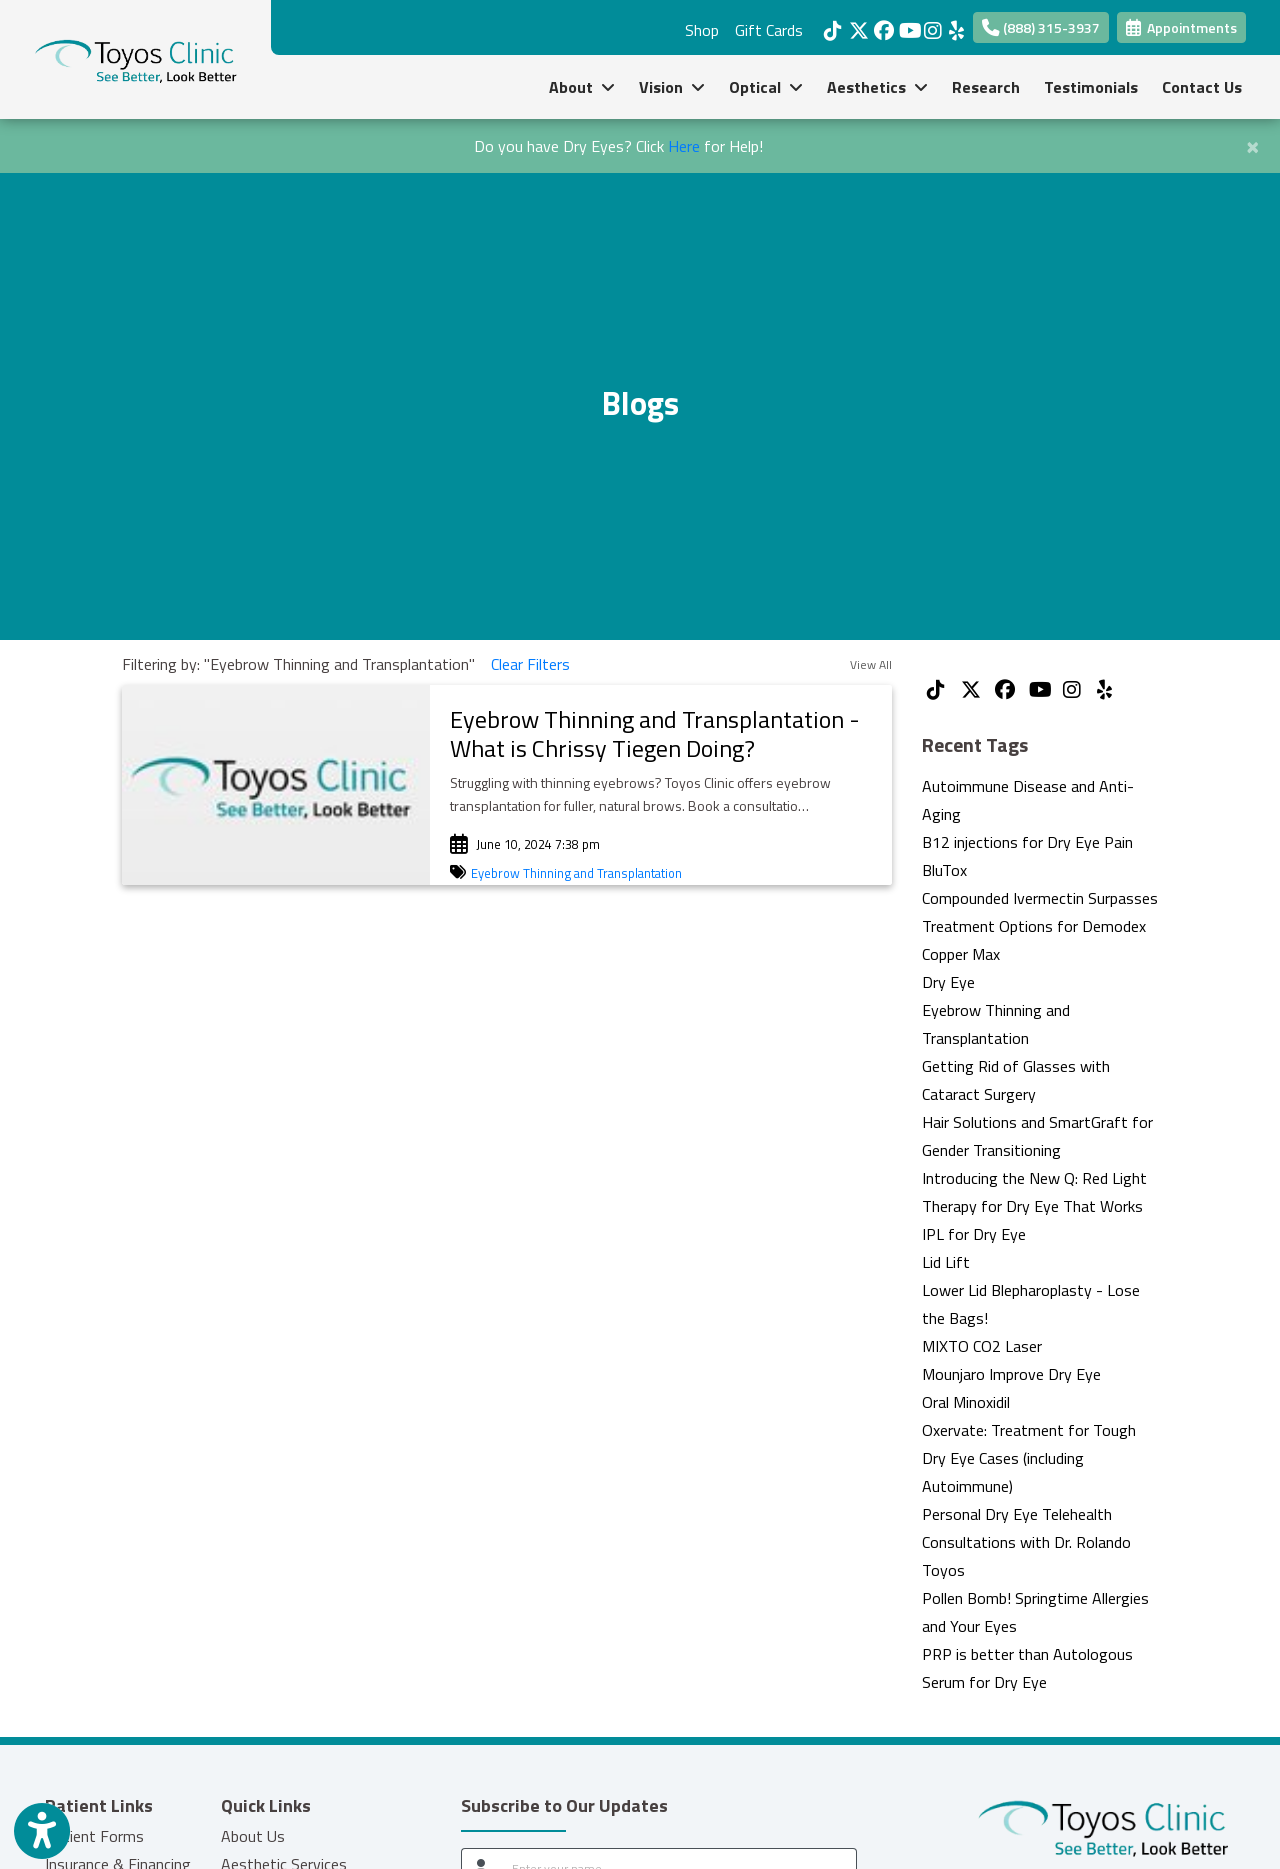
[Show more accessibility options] (42, 1831)
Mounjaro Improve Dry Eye (1011, 1374)
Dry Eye (948, 982)
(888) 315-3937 (1041, 27)
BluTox (944, 870)
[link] (661, 734)
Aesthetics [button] (877, 87)
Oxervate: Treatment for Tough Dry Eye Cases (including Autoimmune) (1029, 1458)
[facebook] (881, 25)
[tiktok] (831, 25)
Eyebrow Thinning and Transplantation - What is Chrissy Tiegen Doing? (655, 733)
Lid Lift (946, 1262)
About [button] (582, 87)
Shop (702, 30)
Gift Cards (769, 30)
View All (871, 664)
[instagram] (931, 25)
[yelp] (956, 25)
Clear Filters (530, 664)
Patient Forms (94, 1836)
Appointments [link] (1181, 27)
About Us (253, 1836)
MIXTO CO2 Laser (982, 1346)
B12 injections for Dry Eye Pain (1027, 842)
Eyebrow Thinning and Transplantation (576, 873)
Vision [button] (672, 87)
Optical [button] (766, 87)
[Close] (1252, 144)
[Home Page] (135, 58)
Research (986, 87)
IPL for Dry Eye (974, 1234)
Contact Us (1202, 87)
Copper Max (961, 954)
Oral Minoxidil (966, 1402)
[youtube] (906, 25)
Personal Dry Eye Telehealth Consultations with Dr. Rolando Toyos (1026, 1542)
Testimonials (1091, 87)
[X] (856, 25)
